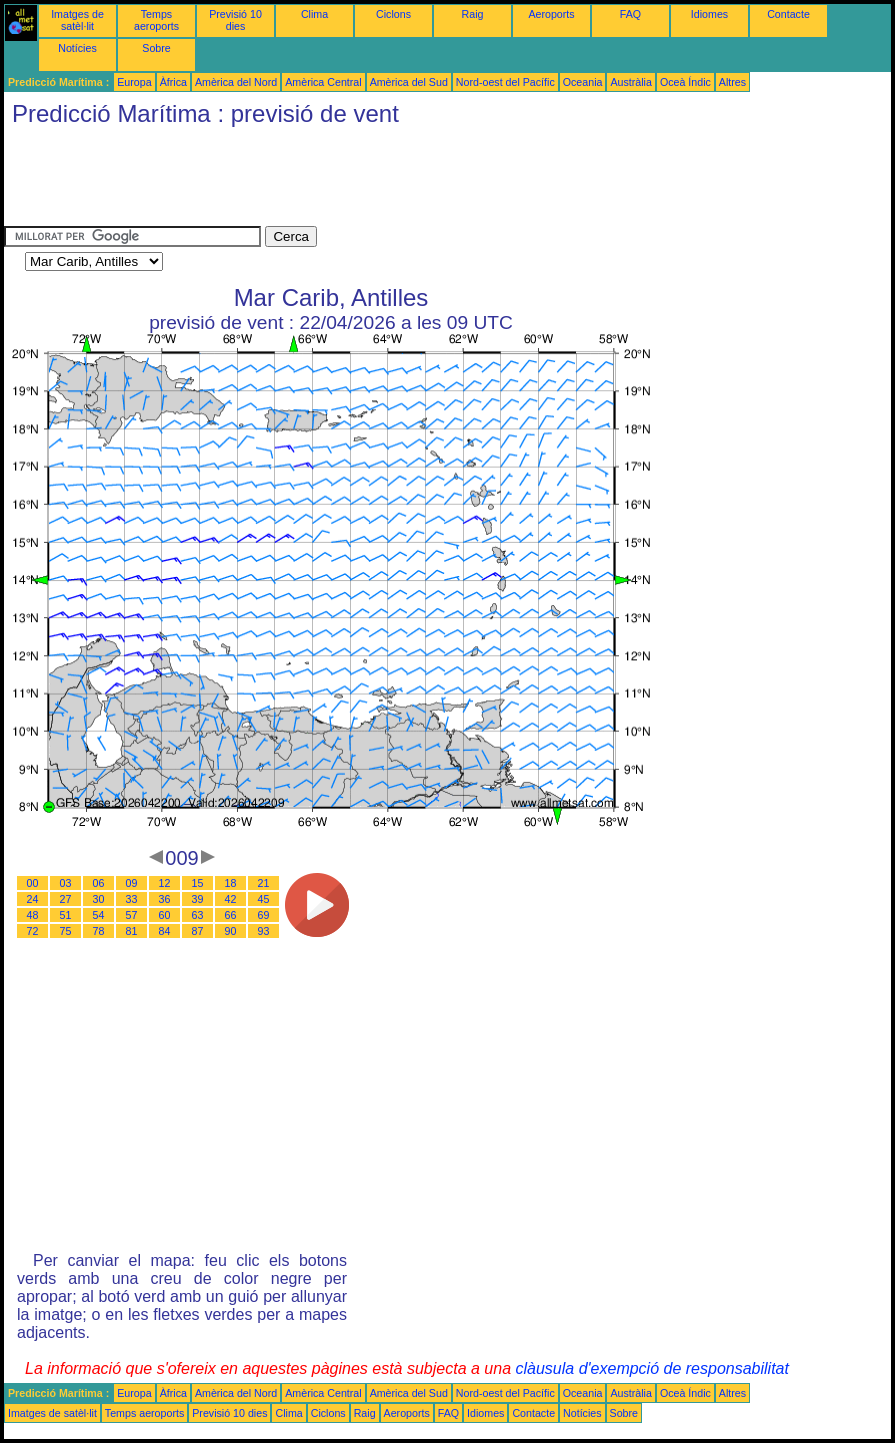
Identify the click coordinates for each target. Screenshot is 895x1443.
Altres (732, 82)
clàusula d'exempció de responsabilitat (651, 1368)
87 (198, 931)
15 (198, 883)
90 (231, 931)
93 (264, 931)
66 (231, 915)
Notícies (77, 48)
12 (165, 883)
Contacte (788, 14)
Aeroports (551, 14)
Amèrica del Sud (409, 82)
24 (33, 899)
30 (99, 899)
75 (66, 931)
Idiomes (709, 14)
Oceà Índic (685, 82)
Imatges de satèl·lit (77, 20)
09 (132, 883)
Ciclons (393, 14)
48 (33, 915)
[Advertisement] (368, 181)
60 (165, 915)
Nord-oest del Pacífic (505, 82)
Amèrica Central (323, 82)
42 (231, 899)
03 (66, 883)
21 (264, 883)
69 (264, 915)
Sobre (156, 48)
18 (231, 883)
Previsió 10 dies (235, 20)
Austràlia (630, 82)
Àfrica (173, 82)
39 (198, 899)
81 (132, 931)
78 (99, 931)
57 (132, 915)
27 (66, 899)
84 (165, 931)
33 (132, 899)
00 (33, 883)
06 (99, 883)
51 (66, 915)
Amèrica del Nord (236, 82)
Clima (314, 14)
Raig (473, 14)
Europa (134, 82)
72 (33, 931)
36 (165, 899)
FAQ (630, 14)
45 (264, 899)
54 (99, 915)
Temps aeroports (156, 20)
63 (198, 915)
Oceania (583, 82)
